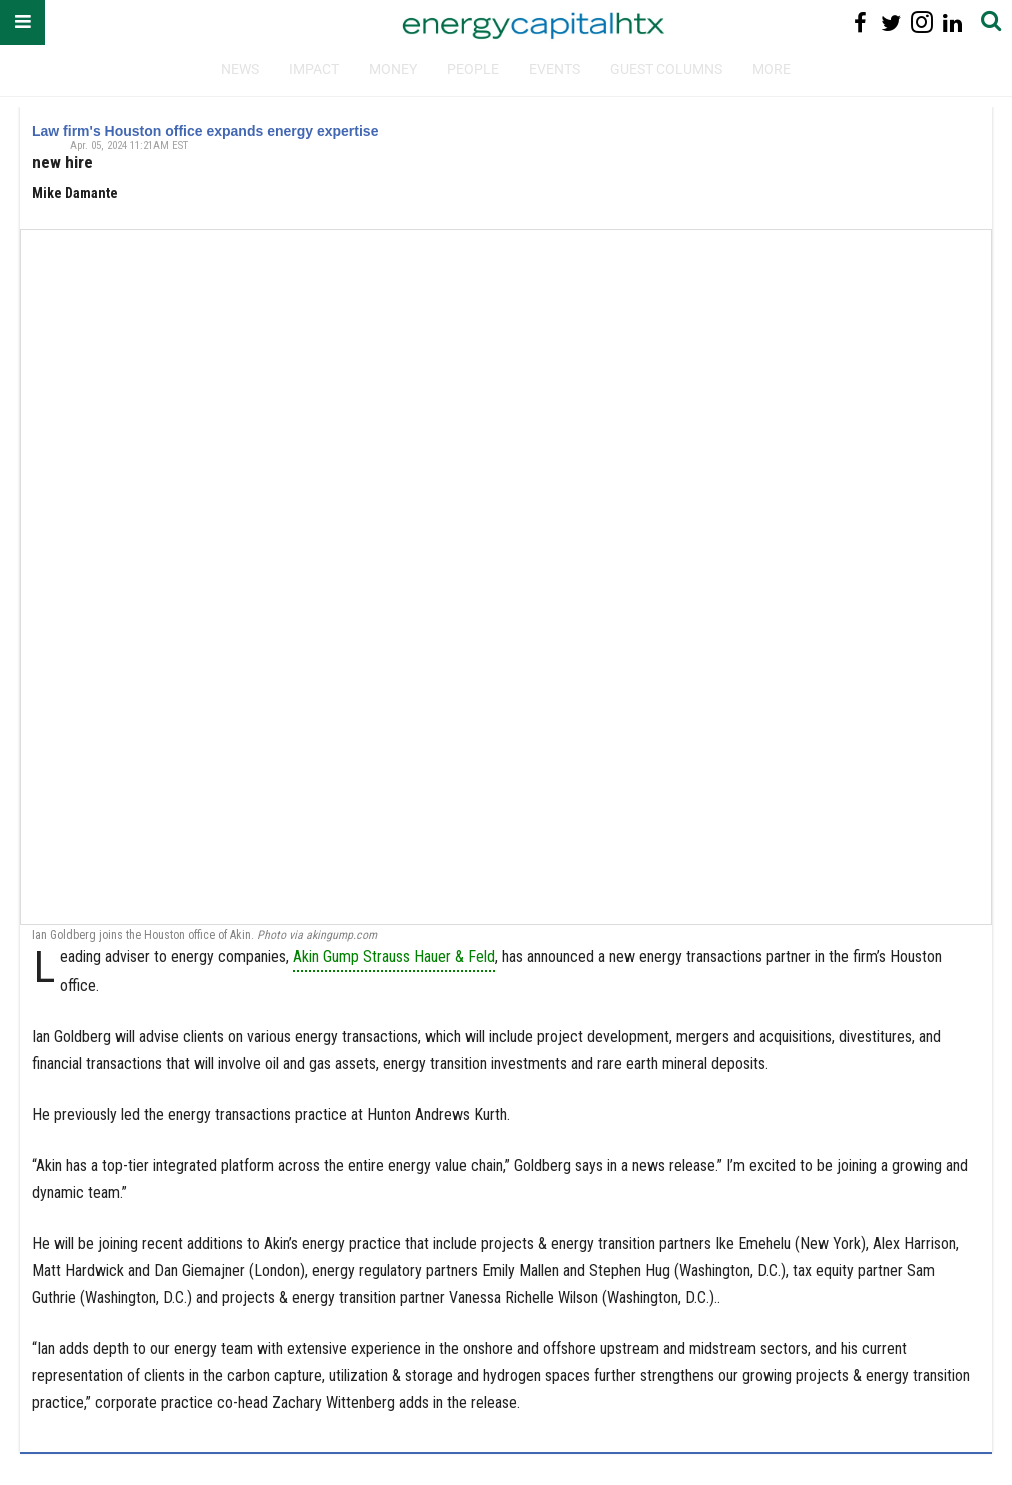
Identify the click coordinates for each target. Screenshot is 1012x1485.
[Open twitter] (891, 22)
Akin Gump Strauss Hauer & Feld (394, 956)
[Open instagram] (921, 22)
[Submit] (991, 22)
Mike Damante (75, 193)
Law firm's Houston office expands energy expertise (205, 131)
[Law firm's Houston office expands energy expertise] (506, 576)
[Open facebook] (860, 22)
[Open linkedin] (952, 22)
